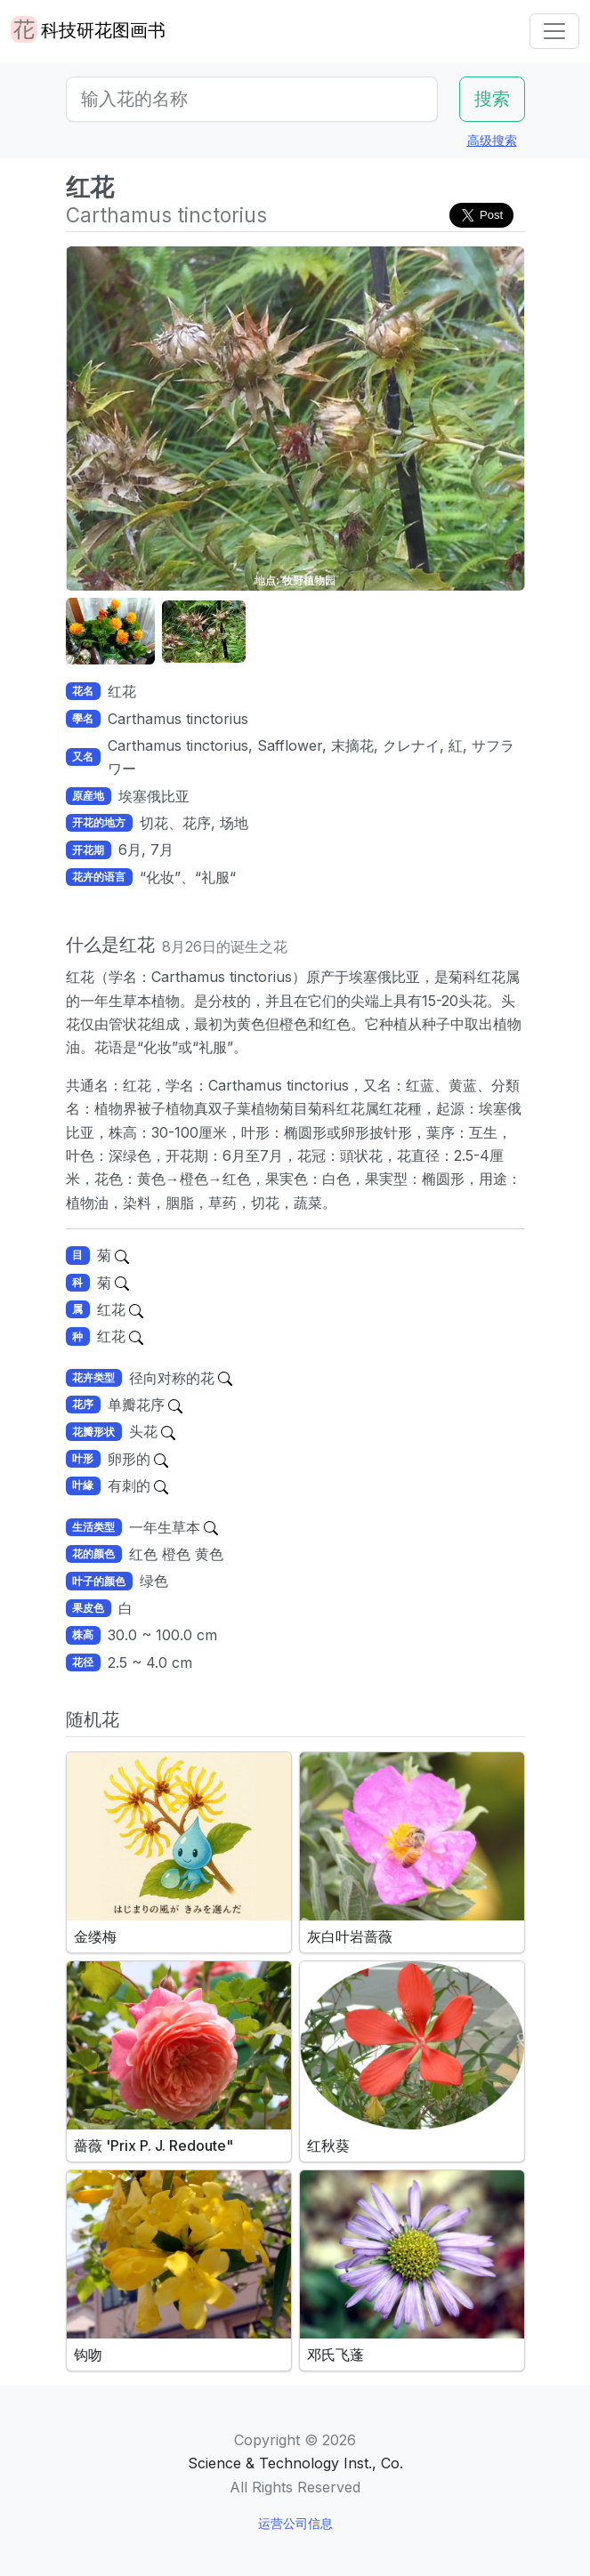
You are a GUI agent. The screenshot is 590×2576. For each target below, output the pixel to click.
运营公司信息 (295, 2523)
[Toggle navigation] (554, 31)
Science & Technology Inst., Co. (295, 2463)
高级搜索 (492, 140)
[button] (110, 632)
